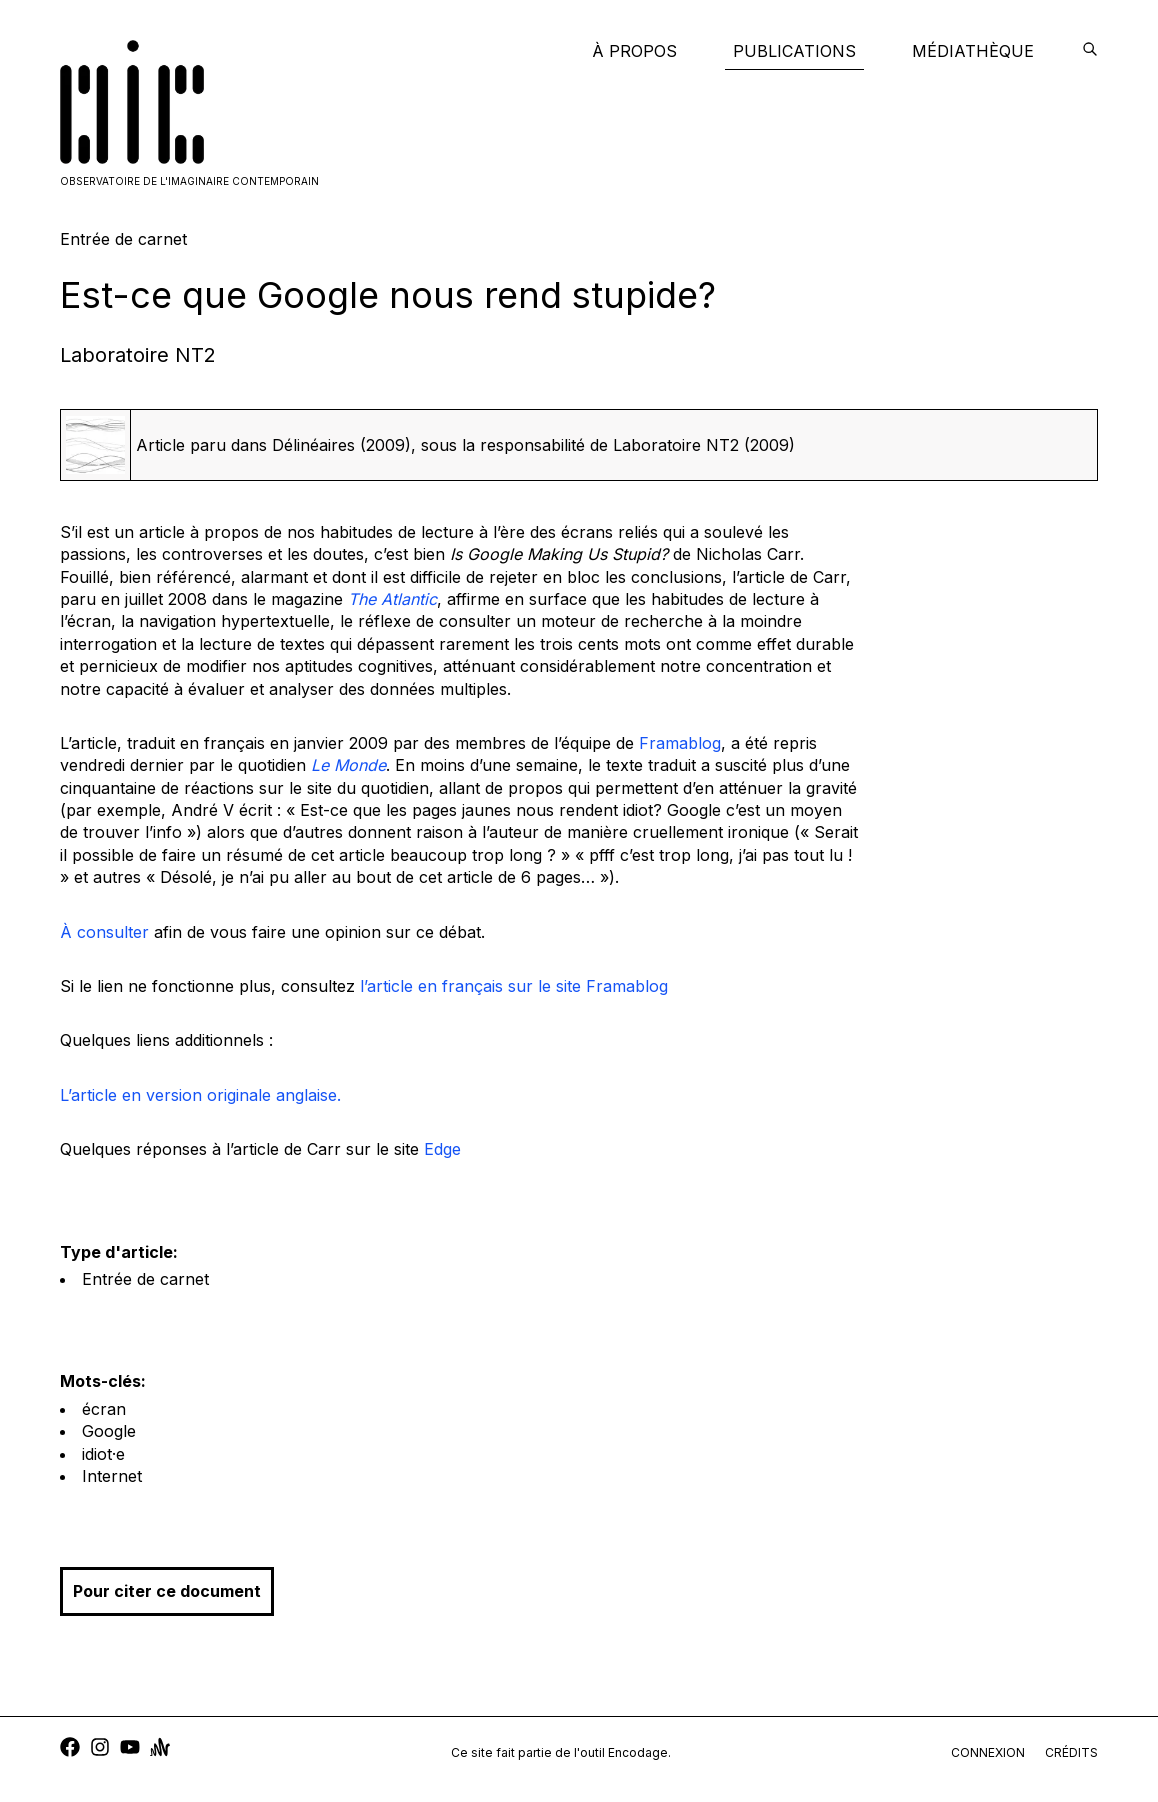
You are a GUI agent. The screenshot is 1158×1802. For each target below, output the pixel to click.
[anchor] (160, 1749)
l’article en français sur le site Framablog (514, 986)
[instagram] (100, 1749)
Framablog (680, 743)
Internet (112, 1476)
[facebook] (70, 1749)
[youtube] (130, 1749)
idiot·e (103, 1454)
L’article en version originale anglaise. (200, 1095)
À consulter (104, 932)
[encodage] (1090, 51)
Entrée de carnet (145, 1279)
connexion (988, 1752)
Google (109, 1431)
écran (104, 1409)
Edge (442, 1149)
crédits (1071, 1752)
